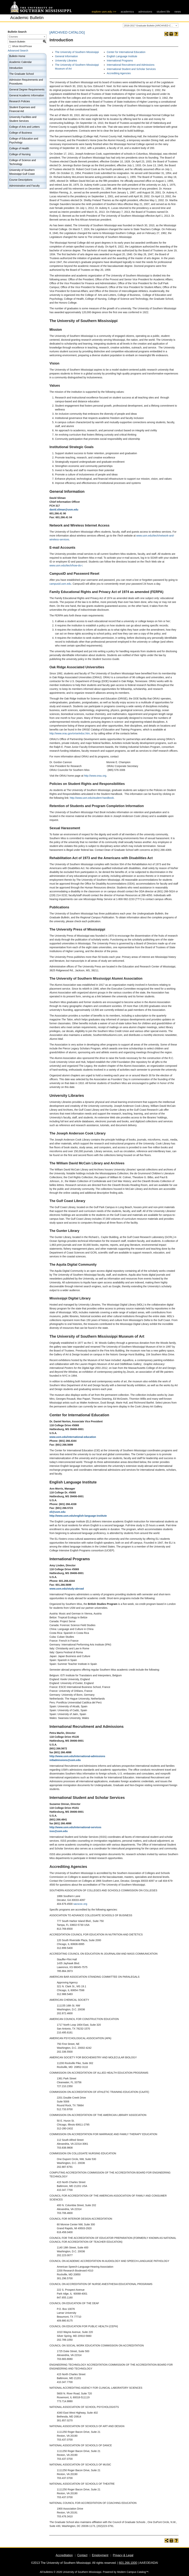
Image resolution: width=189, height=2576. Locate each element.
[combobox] (150, 25)
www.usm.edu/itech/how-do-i (65, 565)
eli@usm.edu (57, 1511)
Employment (100, 2555)
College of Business (20, 132)
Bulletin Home (17, 56)
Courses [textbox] (13, 36)
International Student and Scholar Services (131, 69)
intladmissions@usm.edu (65, 1760)
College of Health (19, 148)
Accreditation (64, 2555)
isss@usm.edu (58, 1831)
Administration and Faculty (24, 185)
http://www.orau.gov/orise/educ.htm (69, 733)
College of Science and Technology (22, 162)
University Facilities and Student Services (22, 119)
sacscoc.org (80, 1903)
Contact (82, 2555)
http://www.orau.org (95, 775)
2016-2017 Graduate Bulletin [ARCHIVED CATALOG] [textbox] (151, 25)
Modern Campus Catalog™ (133, 2571)
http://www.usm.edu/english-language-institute (78, 1515)
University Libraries (66, 60)
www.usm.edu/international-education (72, 1436)
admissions (145, 11)
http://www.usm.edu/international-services (75, 1827)
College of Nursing (19, 154)
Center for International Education (126, 52)
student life (163, 11)
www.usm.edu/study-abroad (66, 1588)
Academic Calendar (20, 62)
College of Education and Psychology (23, 140)
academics (127, 11)
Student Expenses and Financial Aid (22, 109)
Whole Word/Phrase (22, 46)
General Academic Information (26, 95)
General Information (66, 56)
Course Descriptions (20, 179)
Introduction (16, 67)
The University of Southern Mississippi (77, 52)
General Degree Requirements (26, 89)
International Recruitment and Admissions (130, 64)
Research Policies (19, 101)
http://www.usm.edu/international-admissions (77, 1756)
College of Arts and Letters (24, 126)
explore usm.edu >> (104, 11)
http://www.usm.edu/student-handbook (92, 797)
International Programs (120, 60)
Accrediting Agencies (119, 73)
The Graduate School (21, 73)
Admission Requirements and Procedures (26, 81)
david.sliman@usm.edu (63, 509)
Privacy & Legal (123, 2555)
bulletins (48, 2571)
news (177, 11)
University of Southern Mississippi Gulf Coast (22, 171)
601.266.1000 (128, 2562)
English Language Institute (122, 56)
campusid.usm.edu (60, 583)
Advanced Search (18, 50)
